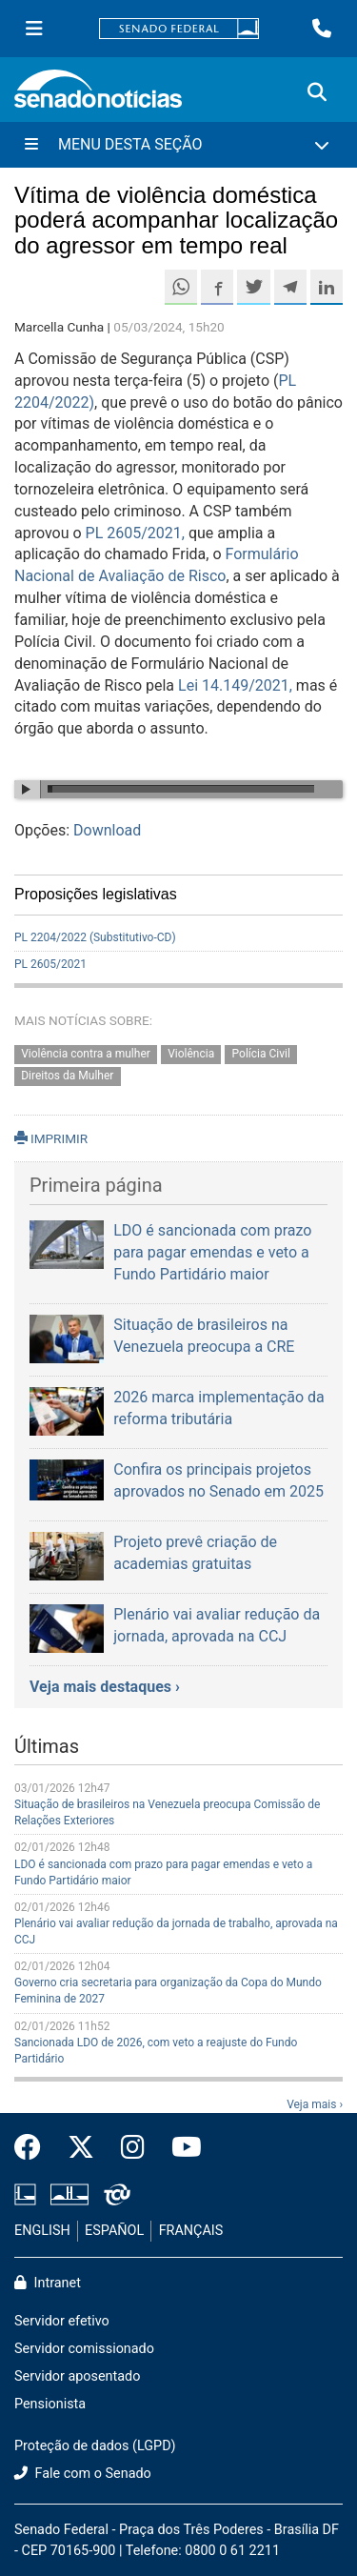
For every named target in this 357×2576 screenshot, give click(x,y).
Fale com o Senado (82, 2473)
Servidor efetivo (61, 2321)
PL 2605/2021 (50, 964)
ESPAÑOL (114, 2231)
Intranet (47, 2283)
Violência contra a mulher (85, 1054)
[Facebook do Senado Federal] (34, 2148)
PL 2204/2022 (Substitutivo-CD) (95, 937)
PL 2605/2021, (135, 533)
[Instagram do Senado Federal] (133, 2148)
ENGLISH (42, 2231)
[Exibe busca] (317, 92)
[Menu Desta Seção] (178, 145)
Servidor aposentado (77, 2376)
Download (107, 830)
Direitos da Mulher (67, 1075)
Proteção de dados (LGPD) (95, 2446)
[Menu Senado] (34, 28)
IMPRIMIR (51, 1138)
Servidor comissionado (84, 2349)
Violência (191, 1054)
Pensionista (50, 2404)
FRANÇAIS (191, 2231)
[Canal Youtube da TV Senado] (180, 2148)
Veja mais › (315, 2104)
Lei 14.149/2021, (237, 685)
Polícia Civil (261, 1054)
